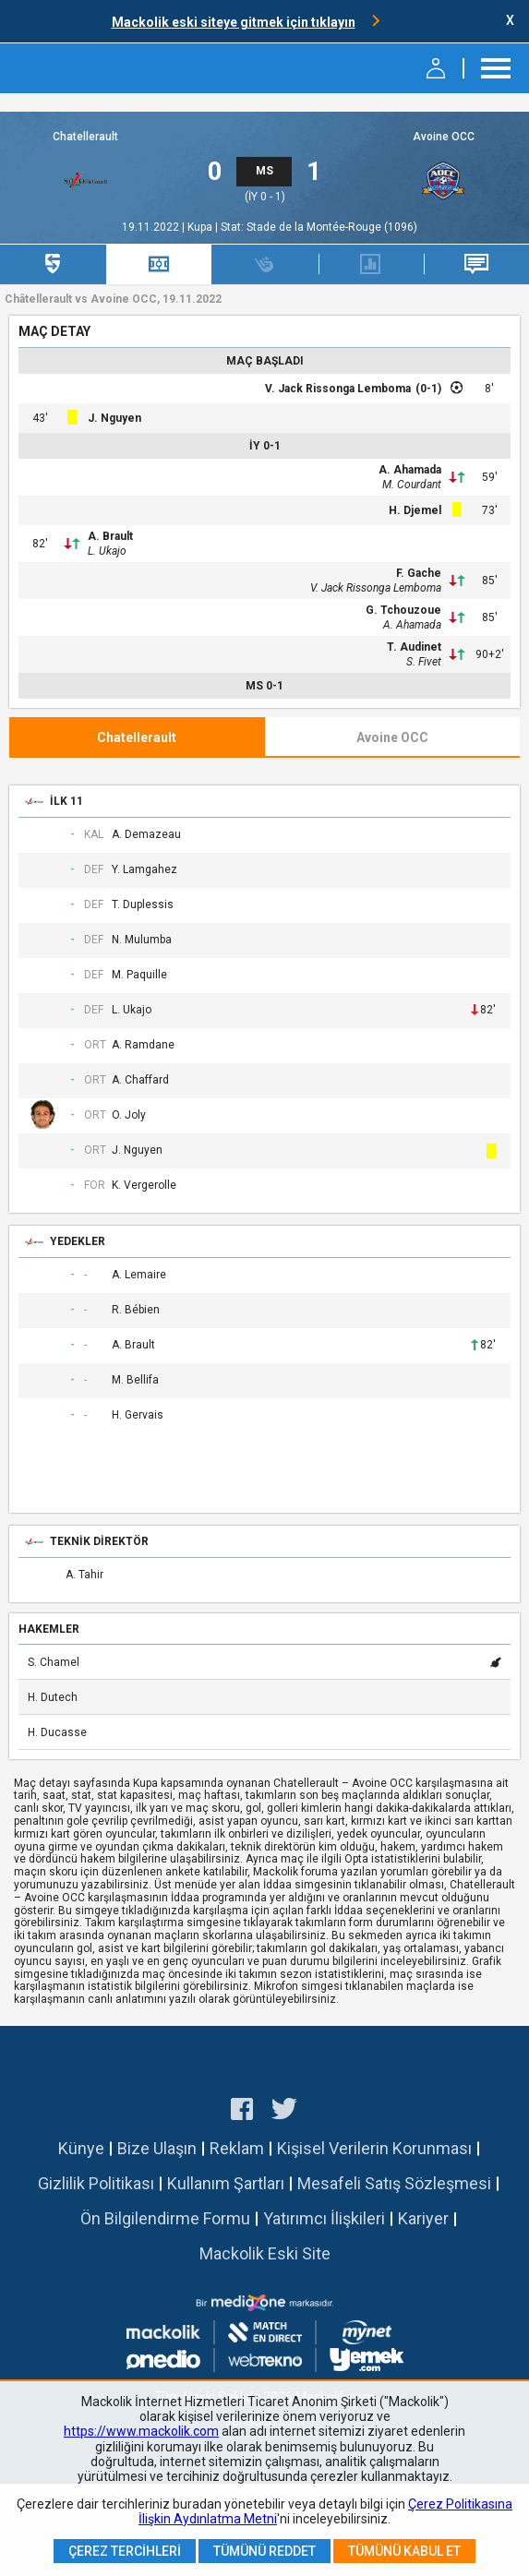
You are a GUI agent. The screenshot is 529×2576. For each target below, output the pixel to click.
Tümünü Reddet (264, 2551)
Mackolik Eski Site (265, 2253)
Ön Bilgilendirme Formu (165, 2218)
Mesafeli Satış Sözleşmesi (394, 2183)
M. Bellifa (135, 1380)
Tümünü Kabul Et (404, 2551)
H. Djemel (415, 510)
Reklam (237, 2148)
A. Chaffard (140, 1080)
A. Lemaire (139, 1275)
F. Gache (418, 573)
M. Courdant (411, 484)
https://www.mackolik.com (141, 2431)
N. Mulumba (142, 940)
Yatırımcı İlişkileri (324, 2218)
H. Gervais (137, 1415)
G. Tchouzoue (403, 610)
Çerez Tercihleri (124, 2551)
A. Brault (110, 536)
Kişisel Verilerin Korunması (374, 2148)
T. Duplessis (143, 905)
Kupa (201, 227)
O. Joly (129, 1115)
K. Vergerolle (144, 1186)
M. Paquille (139, 975)
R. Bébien (136, 1310)
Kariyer (423, 2218)
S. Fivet (423, 661)
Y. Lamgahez (144, 870)
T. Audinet (414, 647)
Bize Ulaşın (157, 2148)
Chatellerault (85, 137)
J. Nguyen (114, 418)
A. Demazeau (146, 835)
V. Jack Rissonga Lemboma (338, 388)
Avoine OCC (444, 137)
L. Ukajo (107, 551)
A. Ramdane (143, 1045)
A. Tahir (84, 1575)
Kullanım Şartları (225, 2183)
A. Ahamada (410, 469)
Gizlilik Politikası (96, 2183)
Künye (81, 2148)
